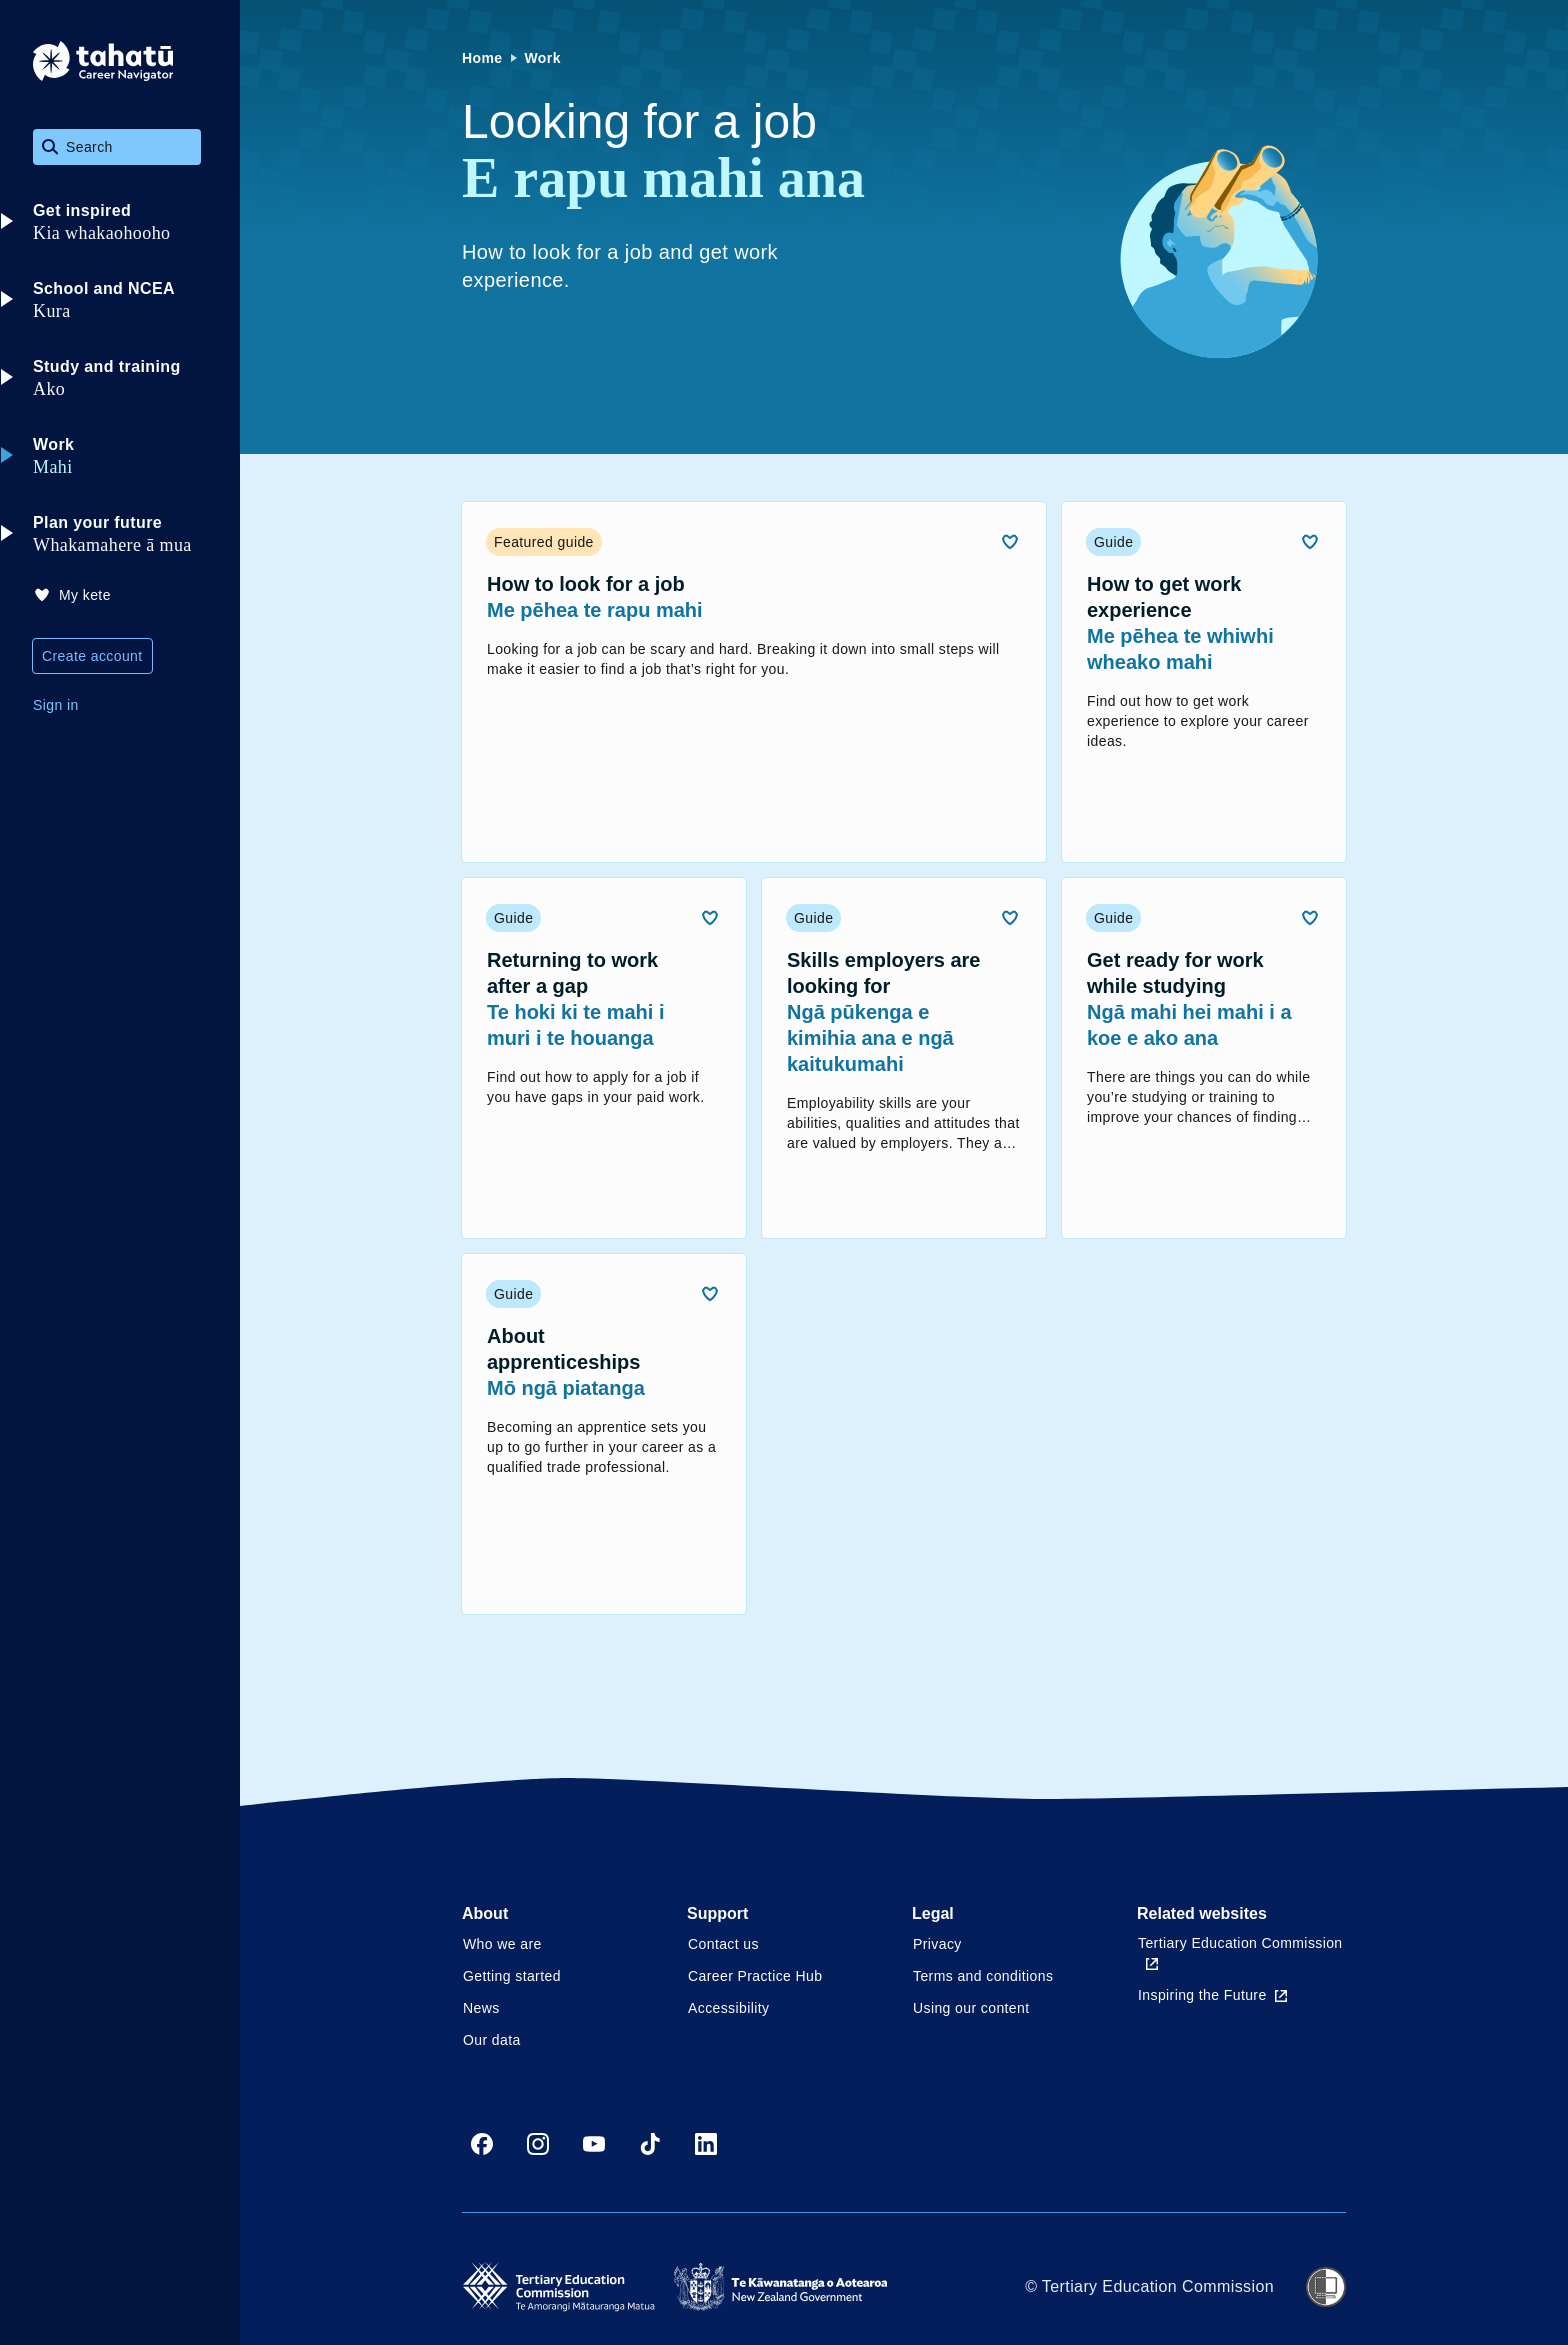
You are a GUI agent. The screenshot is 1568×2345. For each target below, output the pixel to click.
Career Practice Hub (755, 1976)
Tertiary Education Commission (1240, 1952)
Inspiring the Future (1212, 1995)
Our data (492, 2040)
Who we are (502, 1944)
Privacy (937, 1944)
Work (543, 58)
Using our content (971, 2008)
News (481, 2008)
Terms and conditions (983, 1976)
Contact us (723, 1944)
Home (482, 58)
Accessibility (728, 2008)
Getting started (512, 1976)
